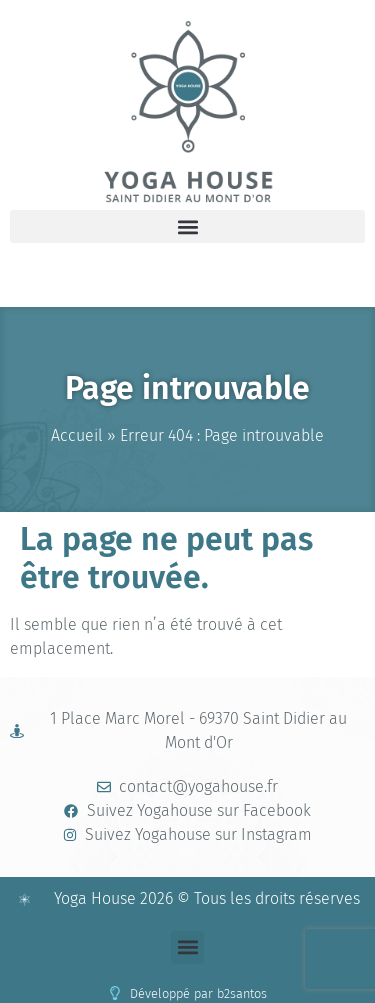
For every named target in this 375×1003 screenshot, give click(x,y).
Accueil (77, 435)
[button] (187, 226)
